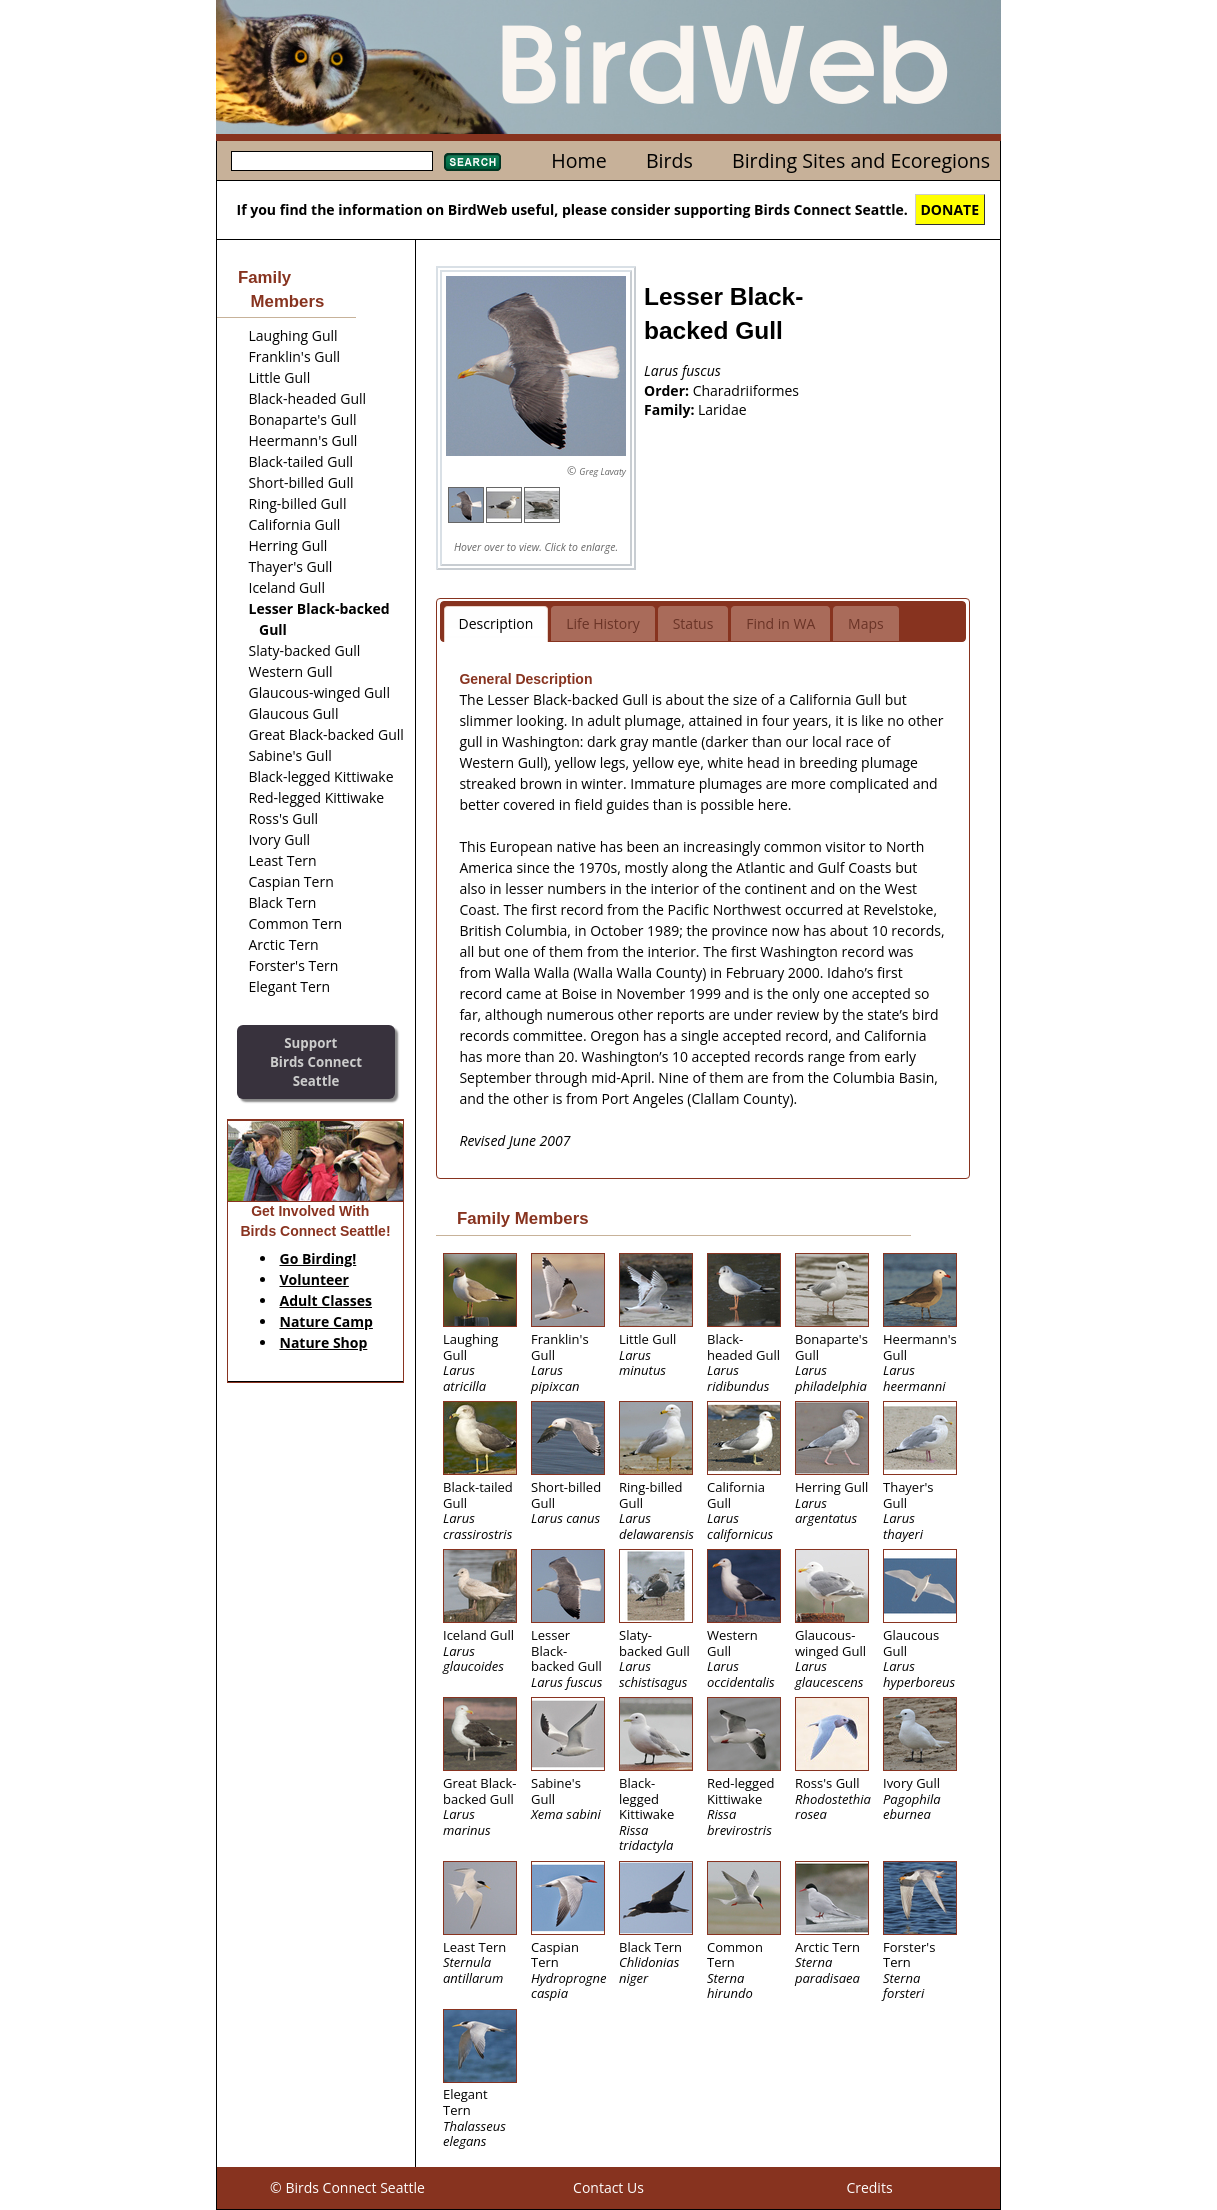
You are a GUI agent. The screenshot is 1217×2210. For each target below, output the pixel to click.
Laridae (722, 409)
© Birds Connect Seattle (347, 2187)
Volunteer (314, 1279)
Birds (669, 160)
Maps (866, 623)
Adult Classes (326, 1300)
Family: (671, 409)
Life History (603, 623)
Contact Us (608, 2187)
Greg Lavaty (602, 471)
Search (472, 162)
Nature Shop (324, 1342)
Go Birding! (318, 1258)
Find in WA (780, 623)
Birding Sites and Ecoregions (861, 160)
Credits (869, 2187)
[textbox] (332, 161)
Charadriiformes (746, 390)
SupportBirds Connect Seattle (316, 1061)
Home (578, 160)
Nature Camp (326, 1321)
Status (693, 623)
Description (496, 623)
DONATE (950, 209)
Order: (668, 390)
